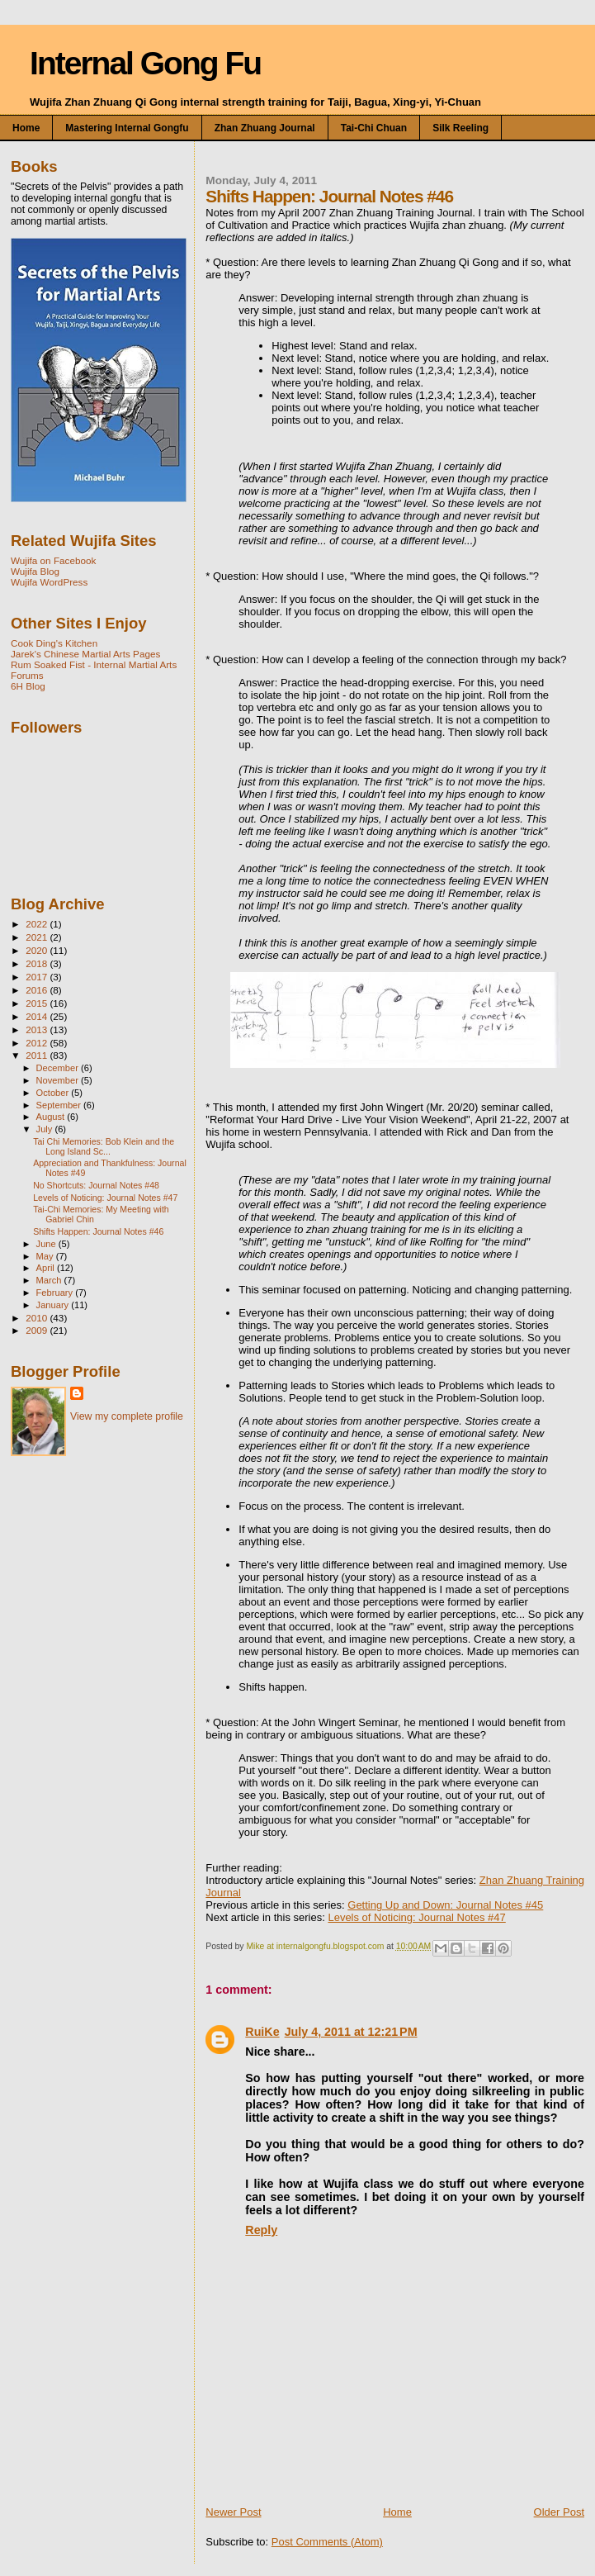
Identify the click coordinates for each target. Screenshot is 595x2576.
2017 (38, 976)
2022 (38, 923)
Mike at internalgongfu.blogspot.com (316, 1946)
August (52, 1117)
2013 (38, 1029)
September (60, 1105)
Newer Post (233, 2512)
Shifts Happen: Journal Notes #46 (98, 1231)
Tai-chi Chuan (374, 128)
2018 (38, 963)
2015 (38, 1003)
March (50, 1280)
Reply (261, 2230)
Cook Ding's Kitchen (54, 643)
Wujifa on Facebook (53, 560)
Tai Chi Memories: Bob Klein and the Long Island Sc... (103, 1146)
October (54, 1093)
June (47, 1244)
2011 (38, 1055)
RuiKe (262, 2031)
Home (26, 128)
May (46, 1256)
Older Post (559, 2512)
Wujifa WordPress (49, 581)
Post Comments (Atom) (327, 2542)
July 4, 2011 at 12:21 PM (351, 2031)
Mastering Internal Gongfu (126, 128)
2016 (38, 989)
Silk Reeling (460, 128)
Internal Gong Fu (145, 63)
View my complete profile (126, 1416)
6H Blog (28, 686)
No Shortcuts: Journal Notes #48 (96, 1185)
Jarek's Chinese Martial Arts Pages (85, 653)
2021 (38, 937)
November (58, 1080)
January (54, 1305)
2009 (38, 1330)
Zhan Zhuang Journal (265, 128)
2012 (38, 1042)
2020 (38, 950)
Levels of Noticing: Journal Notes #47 (416, 1917)
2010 (38, 1317)
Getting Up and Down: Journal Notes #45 (445, 1905)
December (58, 1068)
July (45, 1129)
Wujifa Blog (35, 571)
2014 (38, 1016)
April (46, 1268)
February (56, 1292)
